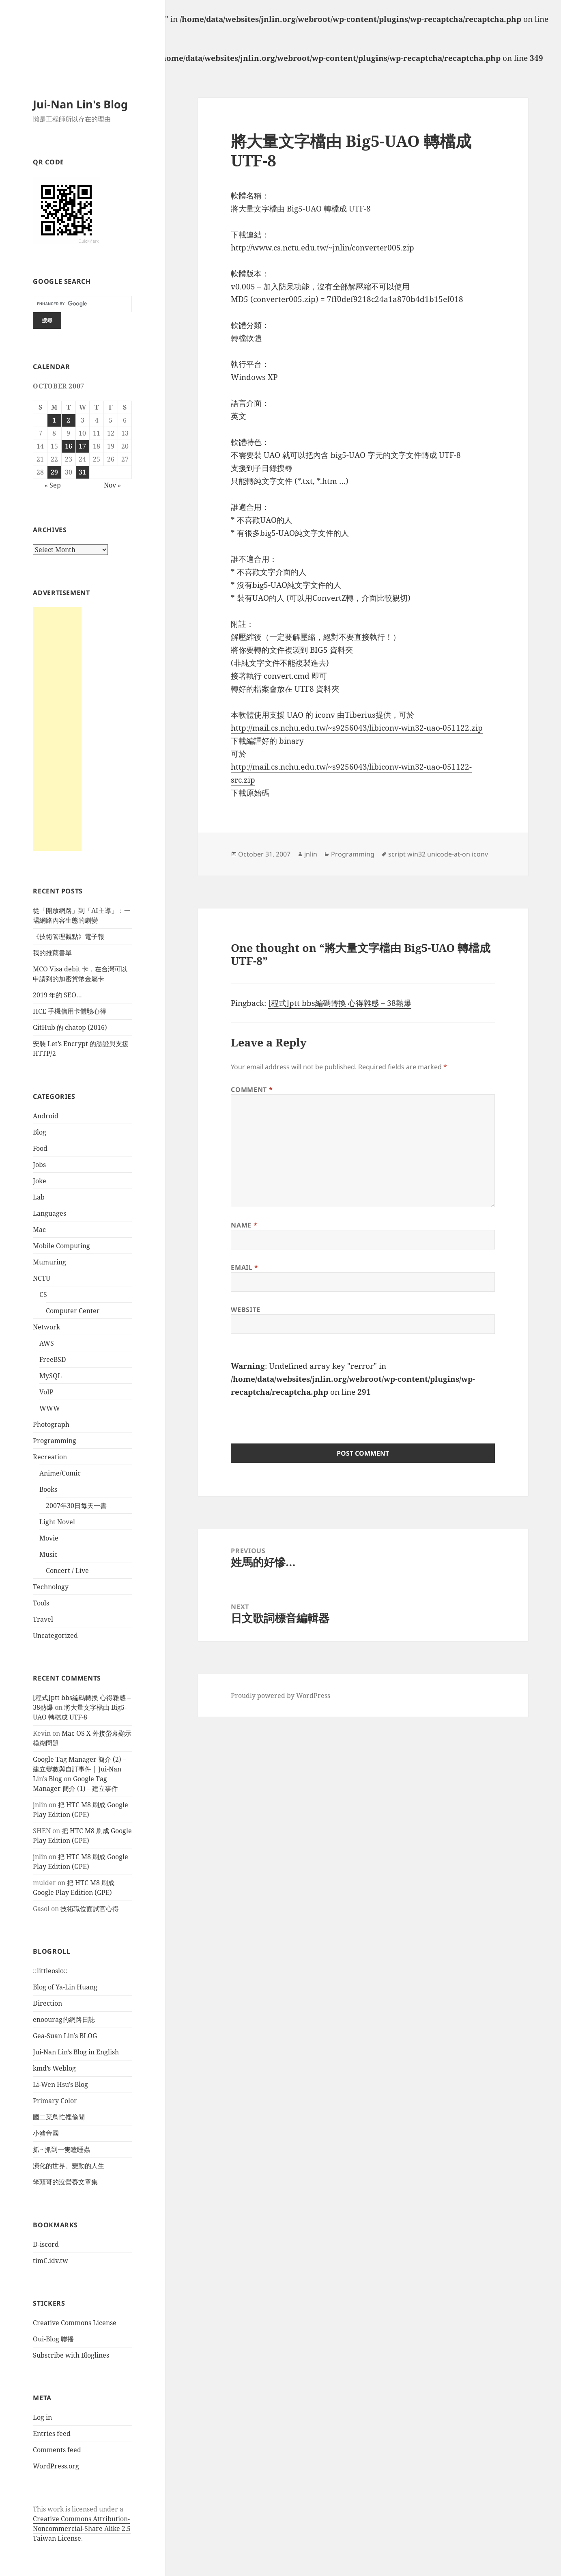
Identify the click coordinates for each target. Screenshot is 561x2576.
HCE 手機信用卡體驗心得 (69, 1011)
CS (43, 1294)
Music (48, 1554)
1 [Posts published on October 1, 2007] (54, 420)
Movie (48, 1538)
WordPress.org (56, 2466)
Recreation (50, 1456)
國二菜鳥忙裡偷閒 (59, 2116)
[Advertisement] (57, 729)
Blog (39, 1132)
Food (40, 1148)
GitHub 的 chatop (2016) (70, 1027)
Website (245, 1309)
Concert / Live (67, 1570)
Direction (47, 2003)
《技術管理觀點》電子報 (68, 936)
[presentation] (292, 1414)
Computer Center (73, 1310)
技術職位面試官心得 (89, 1908)
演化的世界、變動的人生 (68, 2165)
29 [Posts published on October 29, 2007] (54, 472)
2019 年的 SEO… (57, 994)
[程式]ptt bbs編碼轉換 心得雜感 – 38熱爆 (339, 1003)
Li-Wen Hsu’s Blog (60, 2084)
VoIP (46, 1391)
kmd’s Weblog (54, 2068)
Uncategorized (55, 1635)
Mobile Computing (61, 1245)
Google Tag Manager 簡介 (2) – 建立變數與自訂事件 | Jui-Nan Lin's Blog (79, 1769)
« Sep (53, 485)
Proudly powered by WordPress (280, 1695)
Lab (39, 1197)
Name (244, 1225)
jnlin (40, 1804)
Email (244, 1267)
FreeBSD (52, 1359)
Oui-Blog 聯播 (53, 2338)
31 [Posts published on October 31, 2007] (82, 472)
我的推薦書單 (52, 952)
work (55, 2509)
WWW (49, 1408)
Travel (43, 1619)
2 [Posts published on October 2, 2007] (68, 420)
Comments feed (57, 2449)
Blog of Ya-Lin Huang (65, 1987)
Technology (51, 1586)
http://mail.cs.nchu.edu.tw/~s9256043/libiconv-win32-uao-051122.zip (357, 728)
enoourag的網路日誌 (64, 2019)
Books (48, 1489)
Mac (39, 1229)
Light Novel (57, 1521)
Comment (252, 1089)
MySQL (50, 1375)
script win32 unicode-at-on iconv (438, 854)
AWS (46, 1343)
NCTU (41, 1278)
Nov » (112, 485)
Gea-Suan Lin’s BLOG (65, 2035)
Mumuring (49, 1262)
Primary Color (55, 2100)
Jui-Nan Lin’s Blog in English (76, 2051)
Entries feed (52, 2433)
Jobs (39, 1164)
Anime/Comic (60, 1473)
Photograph (51, 1424)
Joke (39, 1180)
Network (46, 1327)
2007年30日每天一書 (76, 1505)
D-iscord (46, 2244)
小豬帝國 (46, 2133)
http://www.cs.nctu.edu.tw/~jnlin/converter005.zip (322, 247)
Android (45, 1115)
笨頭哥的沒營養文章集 (65, 2181)
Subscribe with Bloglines (71, 2355)
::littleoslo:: (50, 1970)
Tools (41, 1603)
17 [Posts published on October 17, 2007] (82, 446)
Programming (54, 1440)
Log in (42, 2417)
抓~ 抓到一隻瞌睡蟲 (61, 2149)
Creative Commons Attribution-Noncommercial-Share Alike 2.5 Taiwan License (82, 2528)
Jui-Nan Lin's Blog (80, 104)
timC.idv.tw (50, 2260)
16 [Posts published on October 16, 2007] (68, 446)
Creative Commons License (74, 2322)
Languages (49, 1213)
